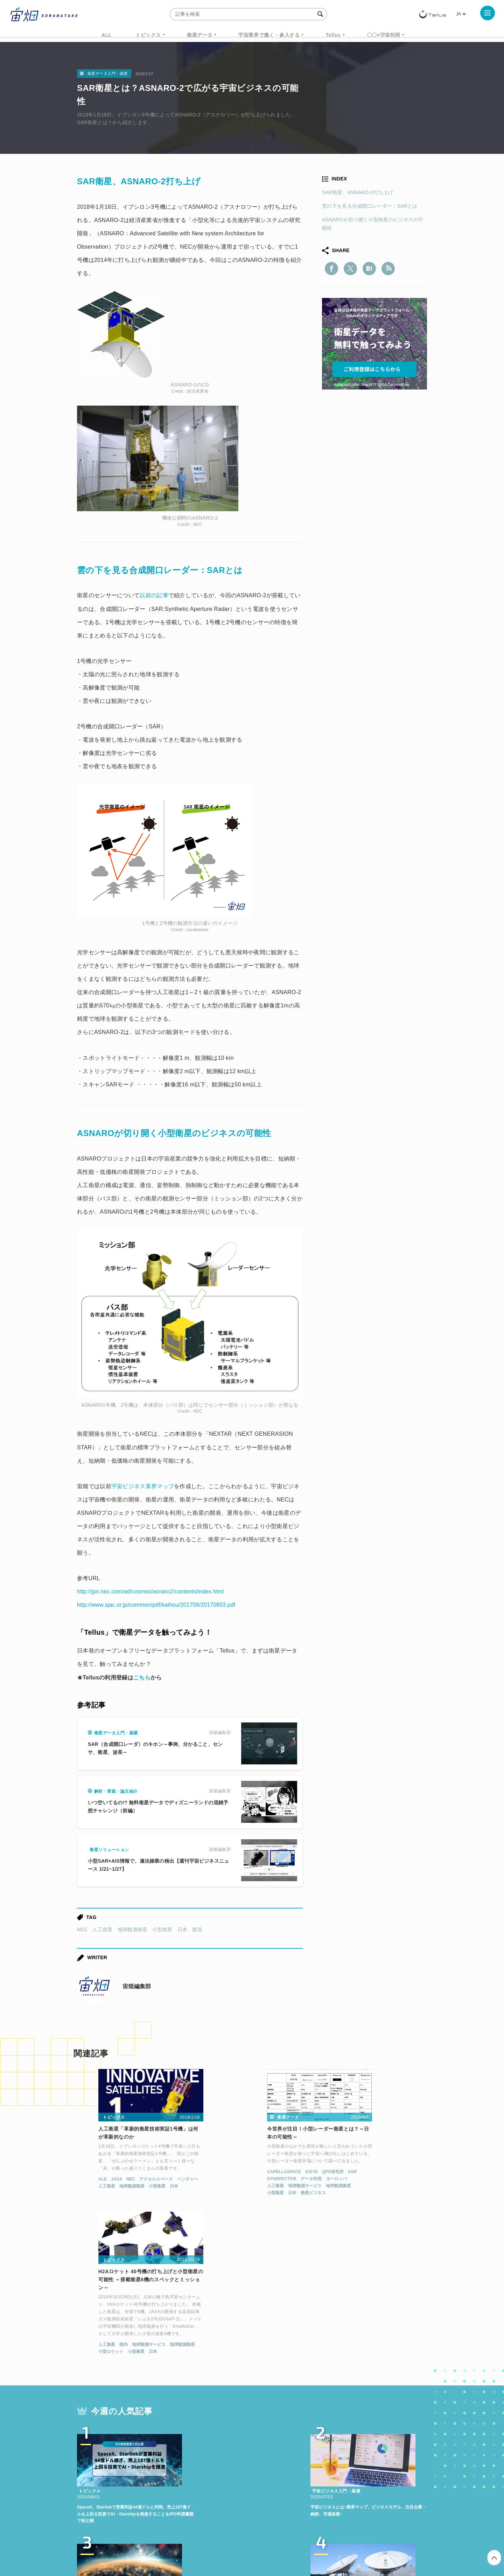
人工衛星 (102, 1929)
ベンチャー (164, 2180)
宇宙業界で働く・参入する (269, 35)
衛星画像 (366, 2460)
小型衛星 (162, 1929)
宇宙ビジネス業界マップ (142, 1486)
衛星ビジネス (244, 2194)
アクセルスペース (133, 2180)
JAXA (93, 2180)
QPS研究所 (263, 2173)
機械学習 (112, 2473)
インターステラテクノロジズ (368, 2473)
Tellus (333, 35)
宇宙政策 (311, 2473)
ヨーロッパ (267, 2180)
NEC (82, 1929)
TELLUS (153, 2460)
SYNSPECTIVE (212, 2180)
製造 (197, 1929)
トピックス (148, 35)
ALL (107, 35)
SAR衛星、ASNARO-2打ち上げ (357, 192)
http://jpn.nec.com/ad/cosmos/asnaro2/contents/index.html (152, 1591)
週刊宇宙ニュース (111, 2460)
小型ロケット (332, 2210)
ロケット (236, 2473)
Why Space (227, 2460)
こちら (141, 1678)
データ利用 (241, 2180)
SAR (282, 2173)
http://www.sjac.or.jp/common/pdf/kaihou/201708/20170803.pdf (158, 1605)
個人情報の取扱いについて (231, 2539)
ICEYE (242, 2173)
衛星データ (199, 35)
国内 (345, 2203)
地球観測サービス (235, 2187)
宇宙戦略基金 (274, 2473)
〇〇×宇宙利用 (383, 35)
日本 (182, 1929)
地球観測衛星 (133, 1929)
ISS (138, 2473)
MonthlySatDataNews (280, 2460)
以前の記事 (154, 595)
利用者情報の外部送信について (289, 2539)
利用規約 (194, 2539)
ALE (79, 2180)
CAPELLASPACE (215, 2173)
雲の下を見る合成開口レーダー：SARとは (370, 206)
